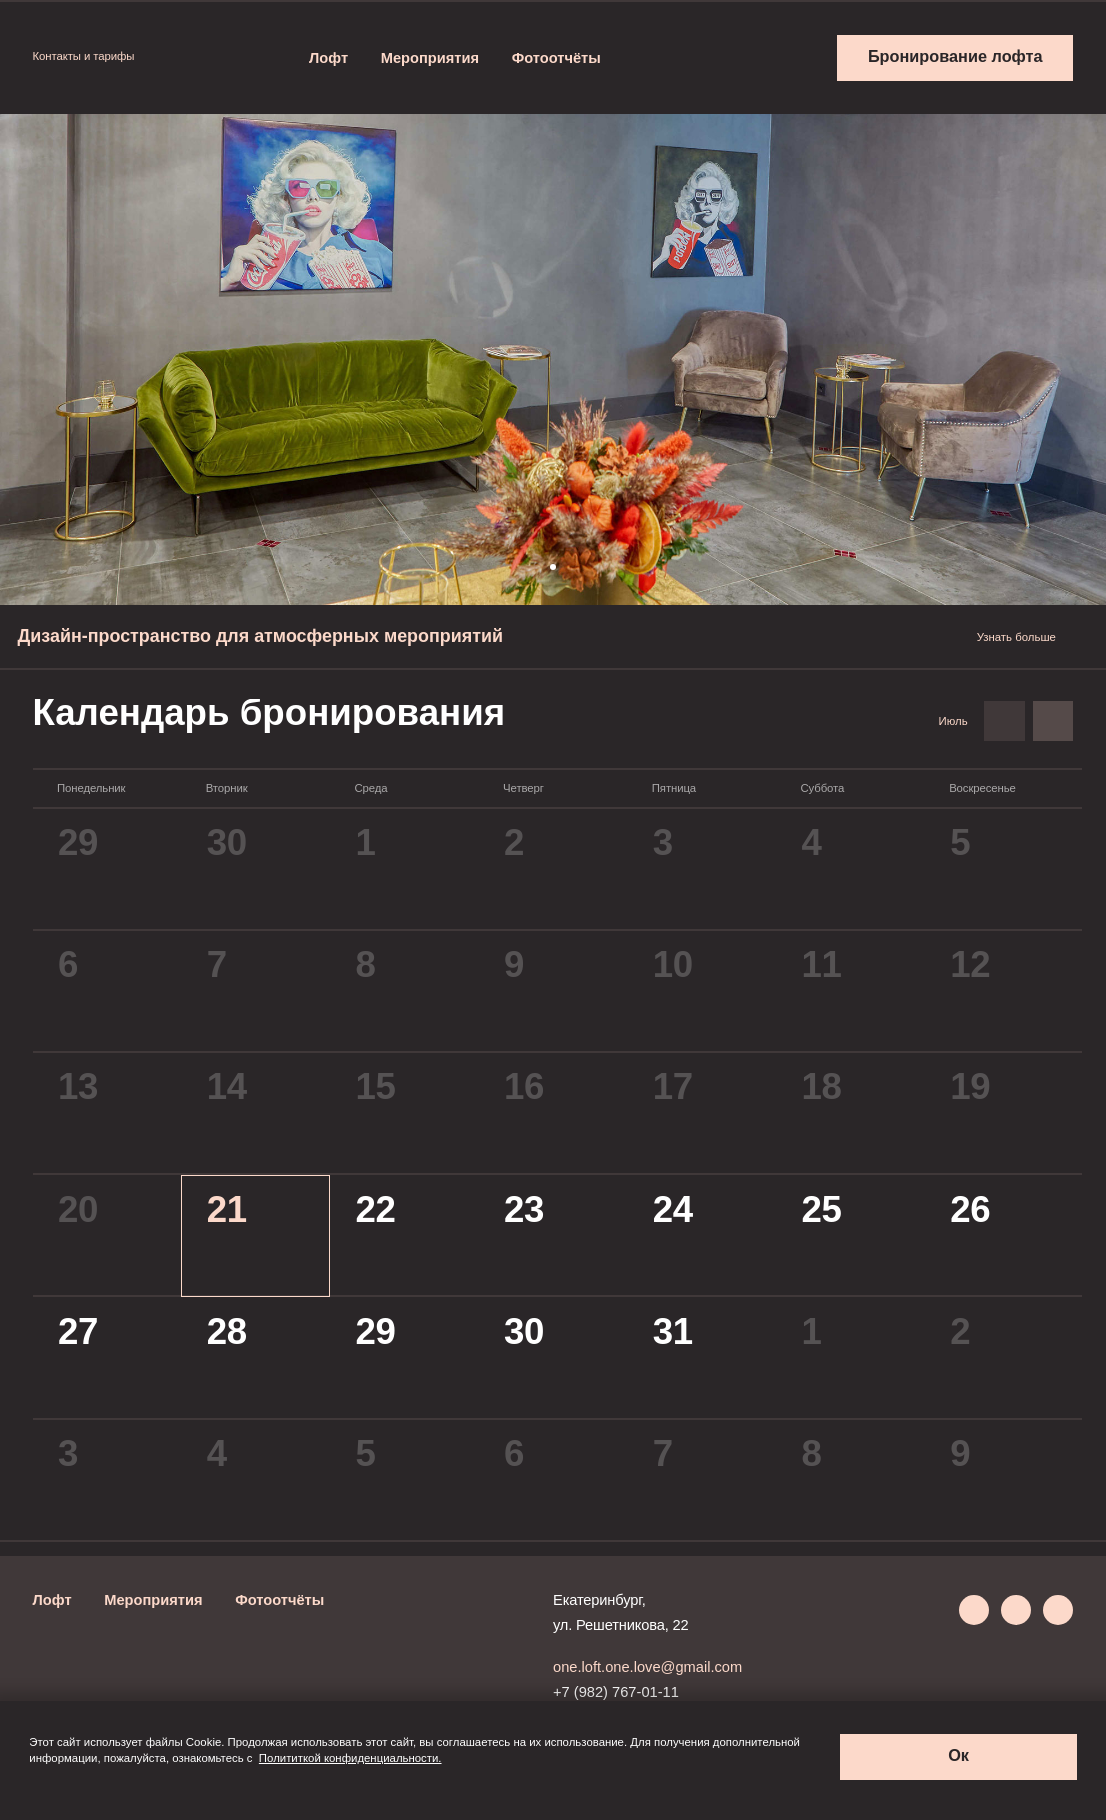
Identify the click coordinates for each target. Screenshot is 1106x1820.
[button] (553, 567)
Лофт (328, 58)
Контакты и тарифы (92, 56)
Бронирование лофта (955, 56)
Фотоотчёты (556, 58)
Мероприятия (430, 58)
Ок (958, 1755)
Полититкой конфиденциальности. (350, 1758)
